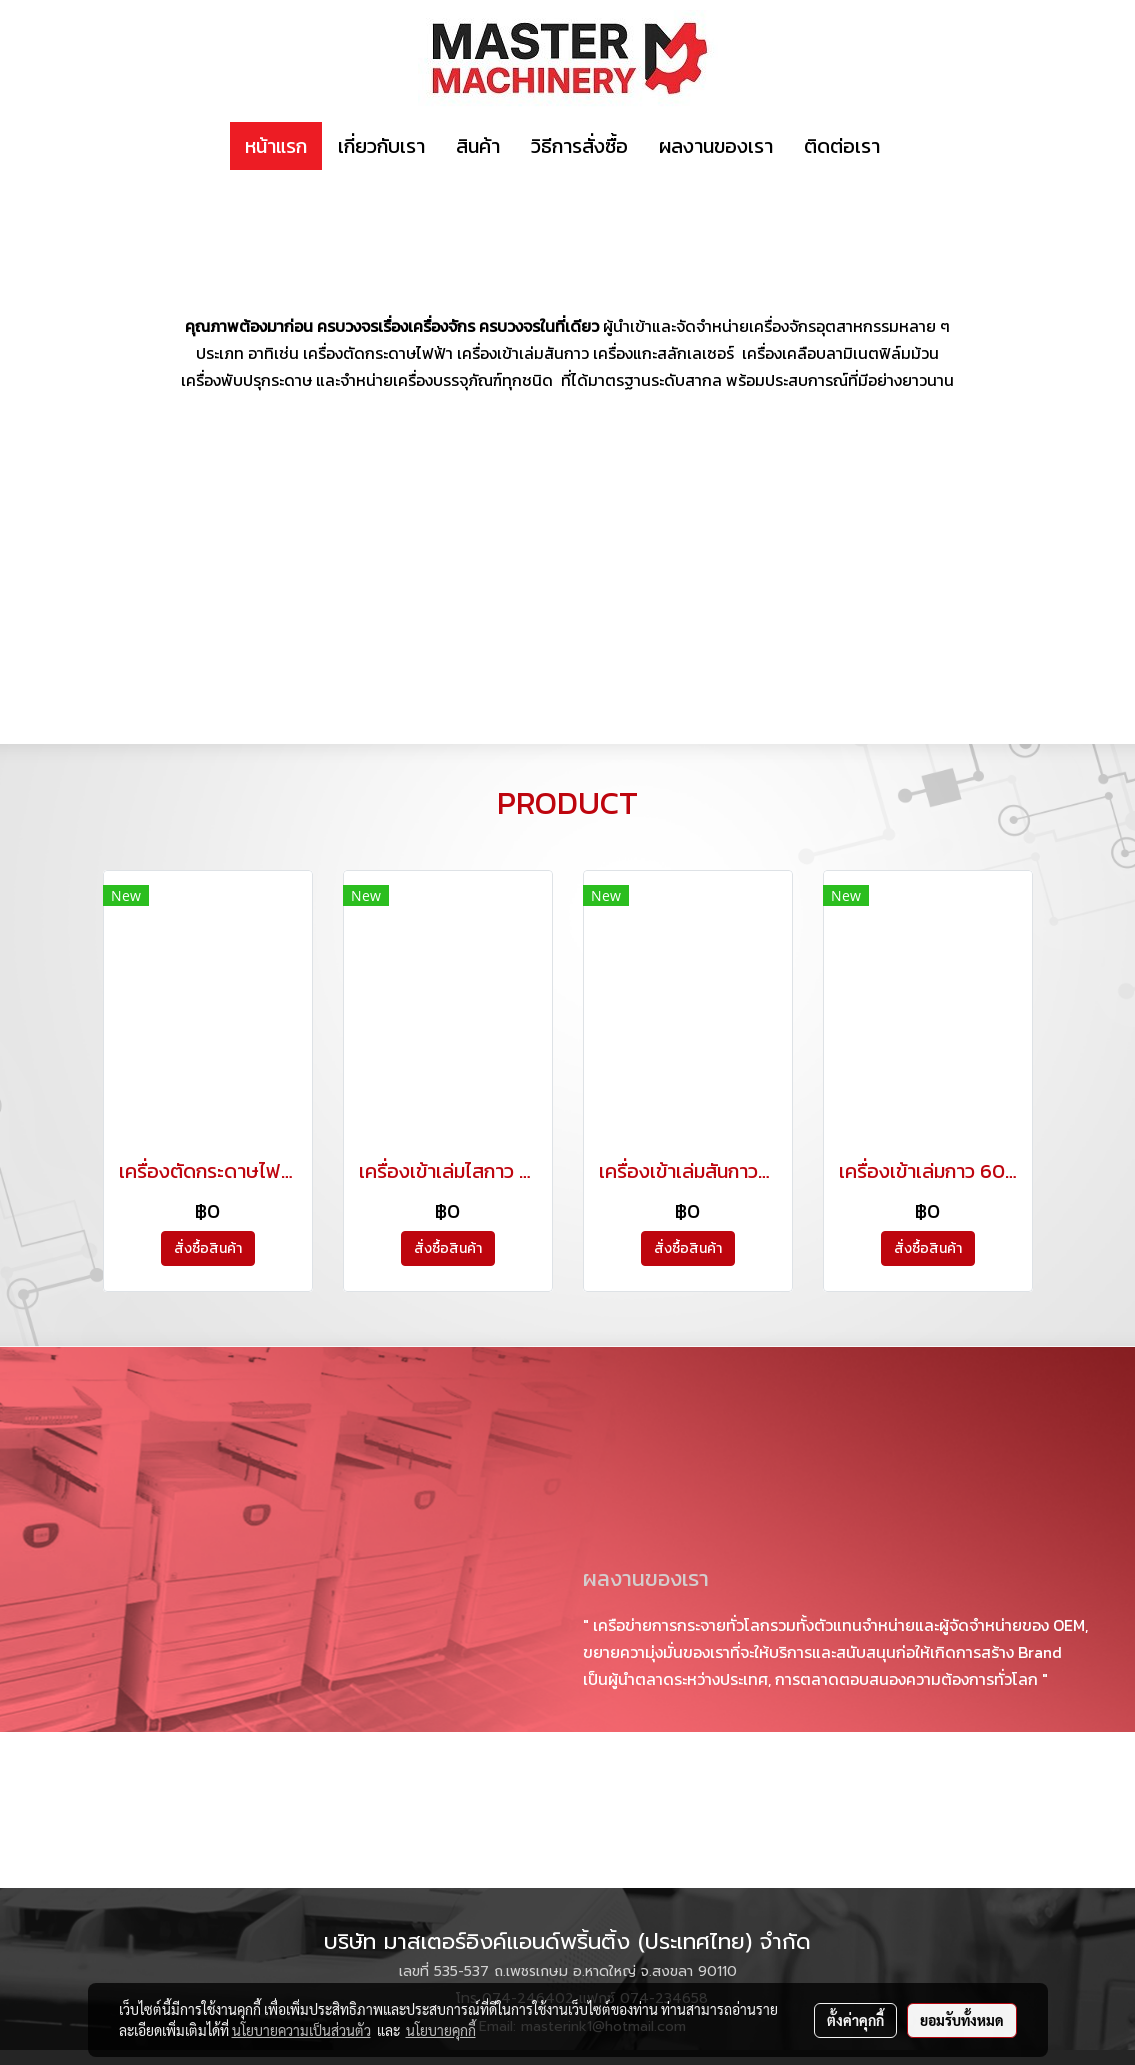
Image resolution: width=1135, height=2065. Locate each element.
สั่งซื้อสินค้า (208, 1248)
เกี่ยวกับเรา (381, 146)
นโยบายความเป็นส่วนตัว (301, 2030)
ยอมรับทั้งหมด (962, 2020)
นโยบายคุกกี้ (441, 2030)
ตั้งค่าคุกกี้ (855, 2020)
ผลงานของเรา (716, 146)
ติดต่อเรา (842, 146)
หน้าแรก (276, 146)
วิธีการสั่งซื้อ (579, 146)
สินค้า (478, 146)
